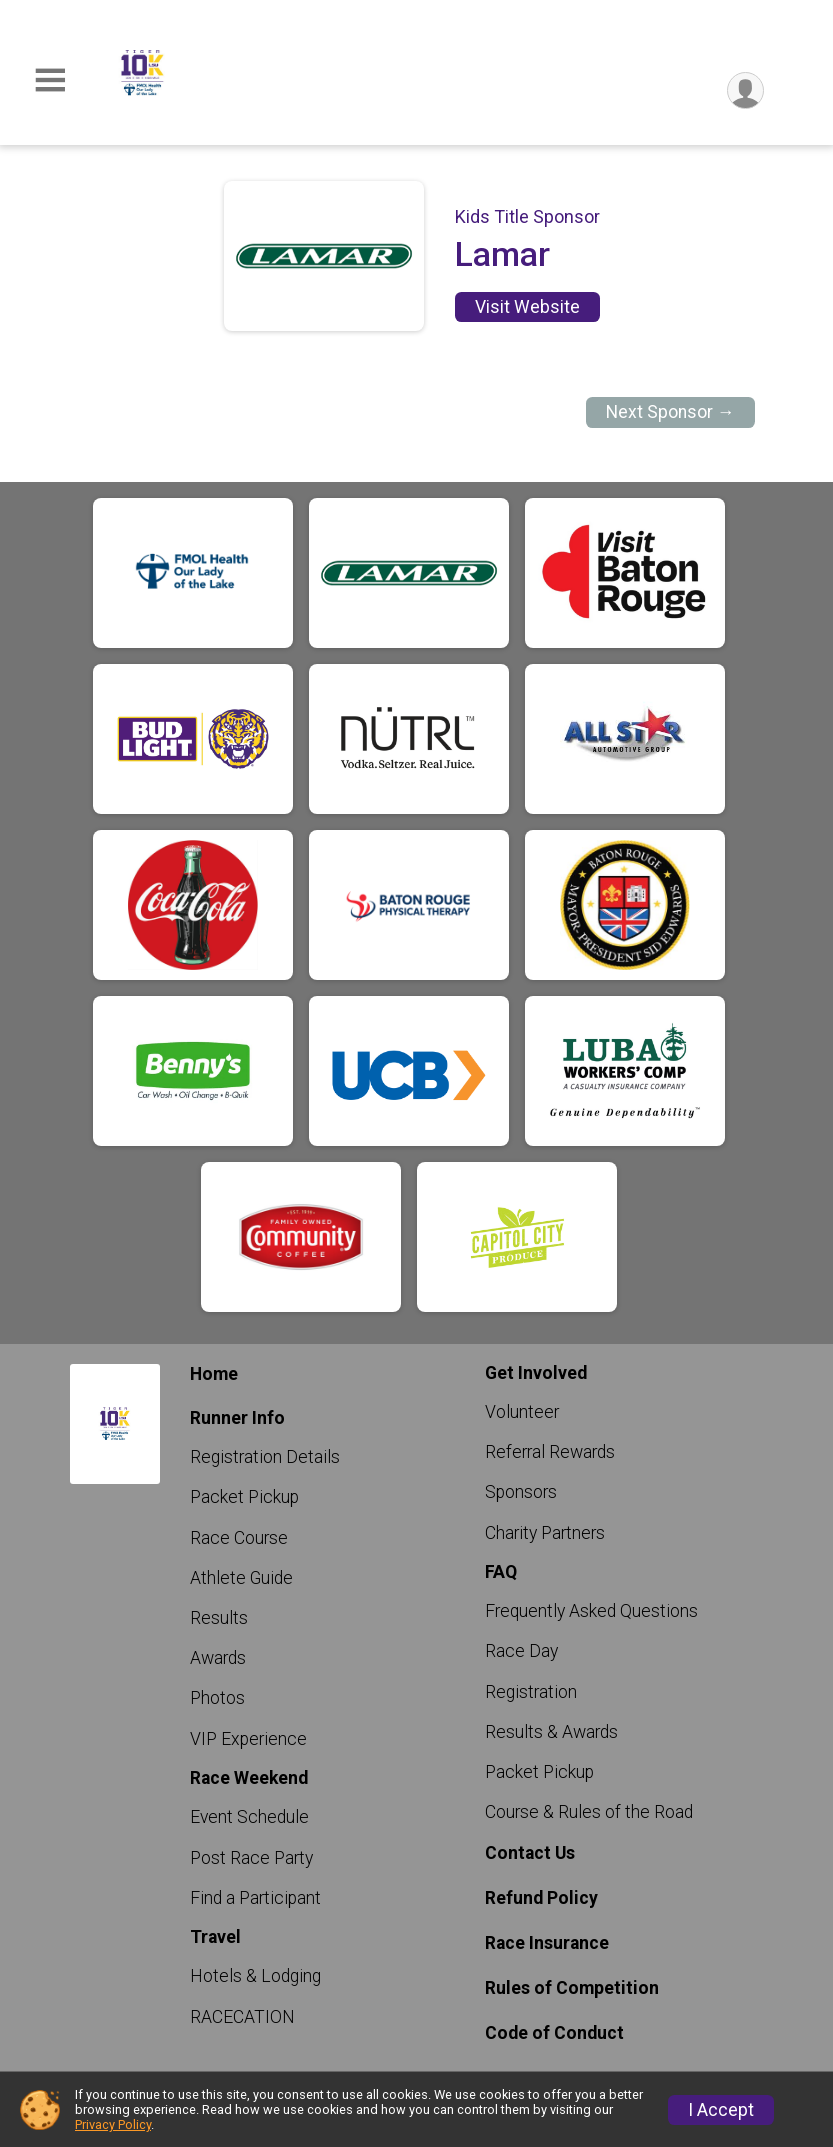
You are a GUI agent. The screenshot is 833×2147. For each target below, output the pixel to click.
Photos (217, 1698)
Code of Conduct (554, 2033)
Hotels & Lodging (255, 1976)
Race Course (239, 1538)
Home (214, 1374)
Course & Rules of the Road (589, 1812)
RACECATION (242, 2017)
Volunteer (522, 1412)
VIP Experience (248, 1739)
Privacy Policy (113, 2124)
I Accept (721, 2110)
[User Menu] (745, 90)
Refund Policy (541, 1898)
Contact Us (530, 1853)
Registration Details (265, 1457)
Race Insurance (547, 1943)
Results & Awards (551, 1732)
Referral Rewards (550, 1452)
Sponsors (521, 1492)
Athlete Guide (241, 1578)
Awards (218, 1658)
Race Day (521, 1651)
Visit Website (527, 307)
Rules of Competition (572, 1988)
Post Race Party (251, 1858)
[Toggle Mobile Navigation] (50, 80)
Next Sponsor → (670, 412)
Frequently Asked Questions (591, 1611)
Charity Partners (545, 1533)
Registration (531, 1692)
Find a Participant (255, 1898)
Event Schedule (249, 1817)
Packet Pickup (244, 1497)
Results (219, 1618)
